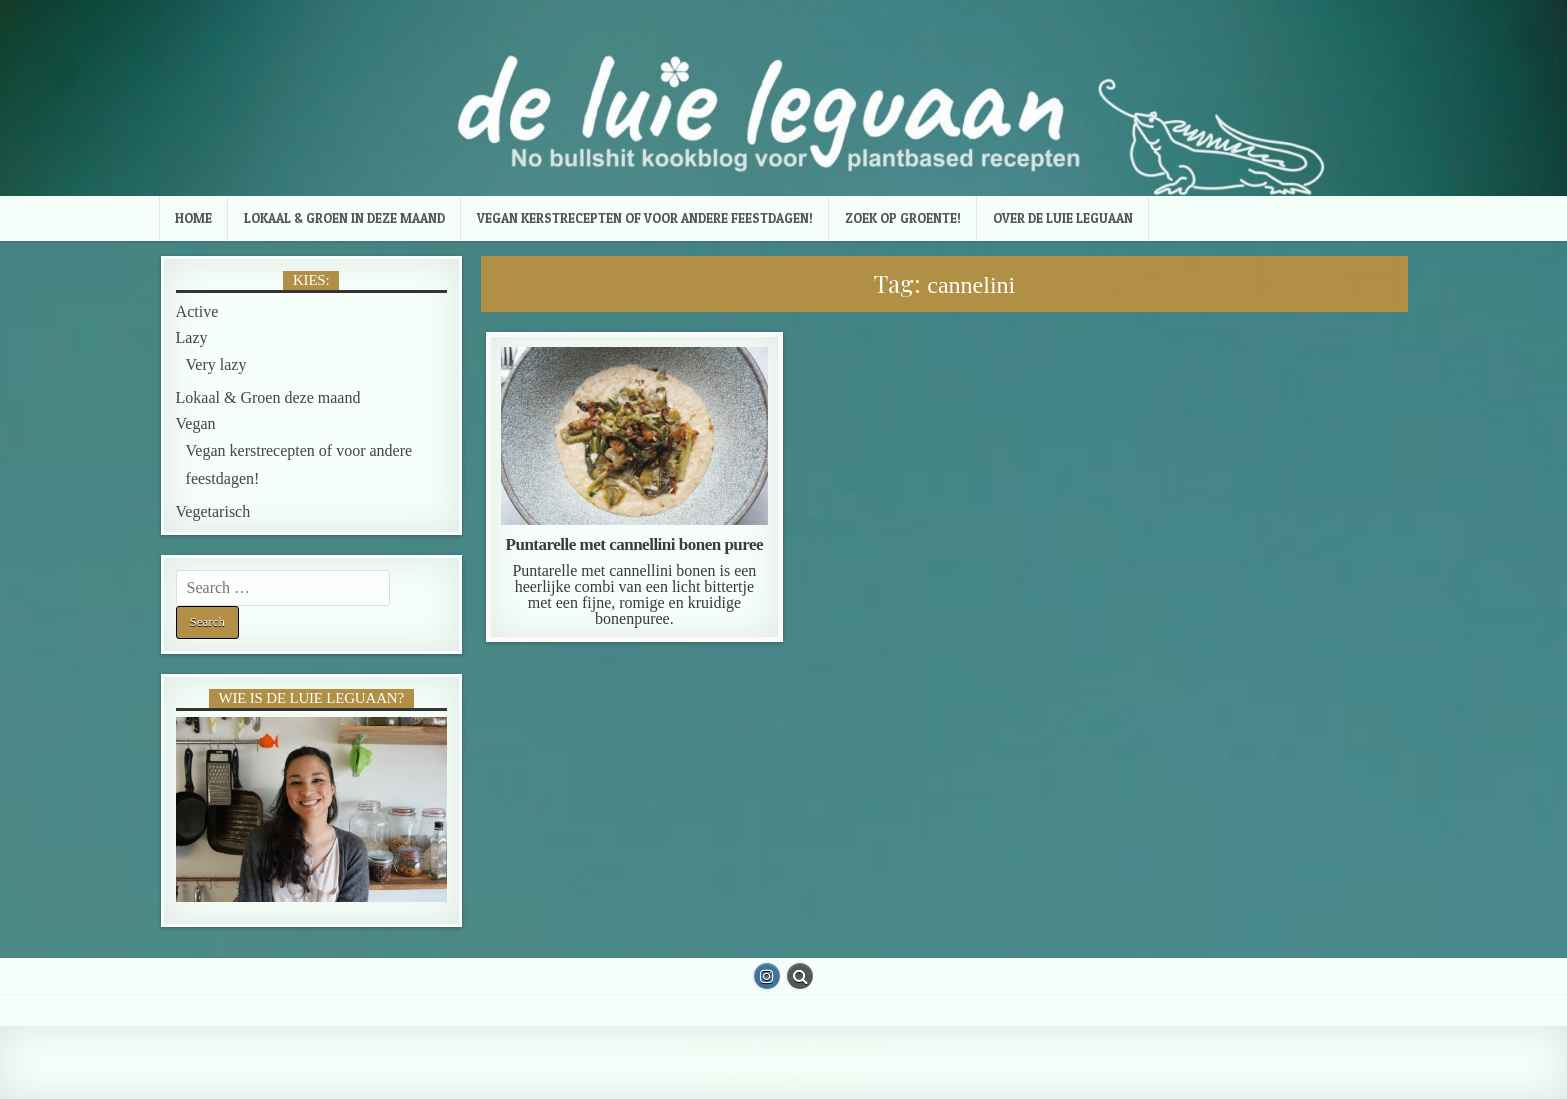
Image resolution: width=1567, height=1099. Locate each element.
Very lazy (216, 364)
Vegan (196, 423)
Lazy (192, 337)
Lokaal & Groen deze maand (268, 397)
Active (197, 311)
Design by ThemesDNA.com (783, 1077)
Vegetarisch (213, 511)
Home (193, 218)
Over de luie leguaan (1063, 218)
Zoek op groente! (903, 218)
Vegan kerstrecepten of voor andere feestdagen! (645, 218)
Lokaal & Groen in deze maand (344, 218)
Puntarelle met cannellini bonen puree (635, 544)
